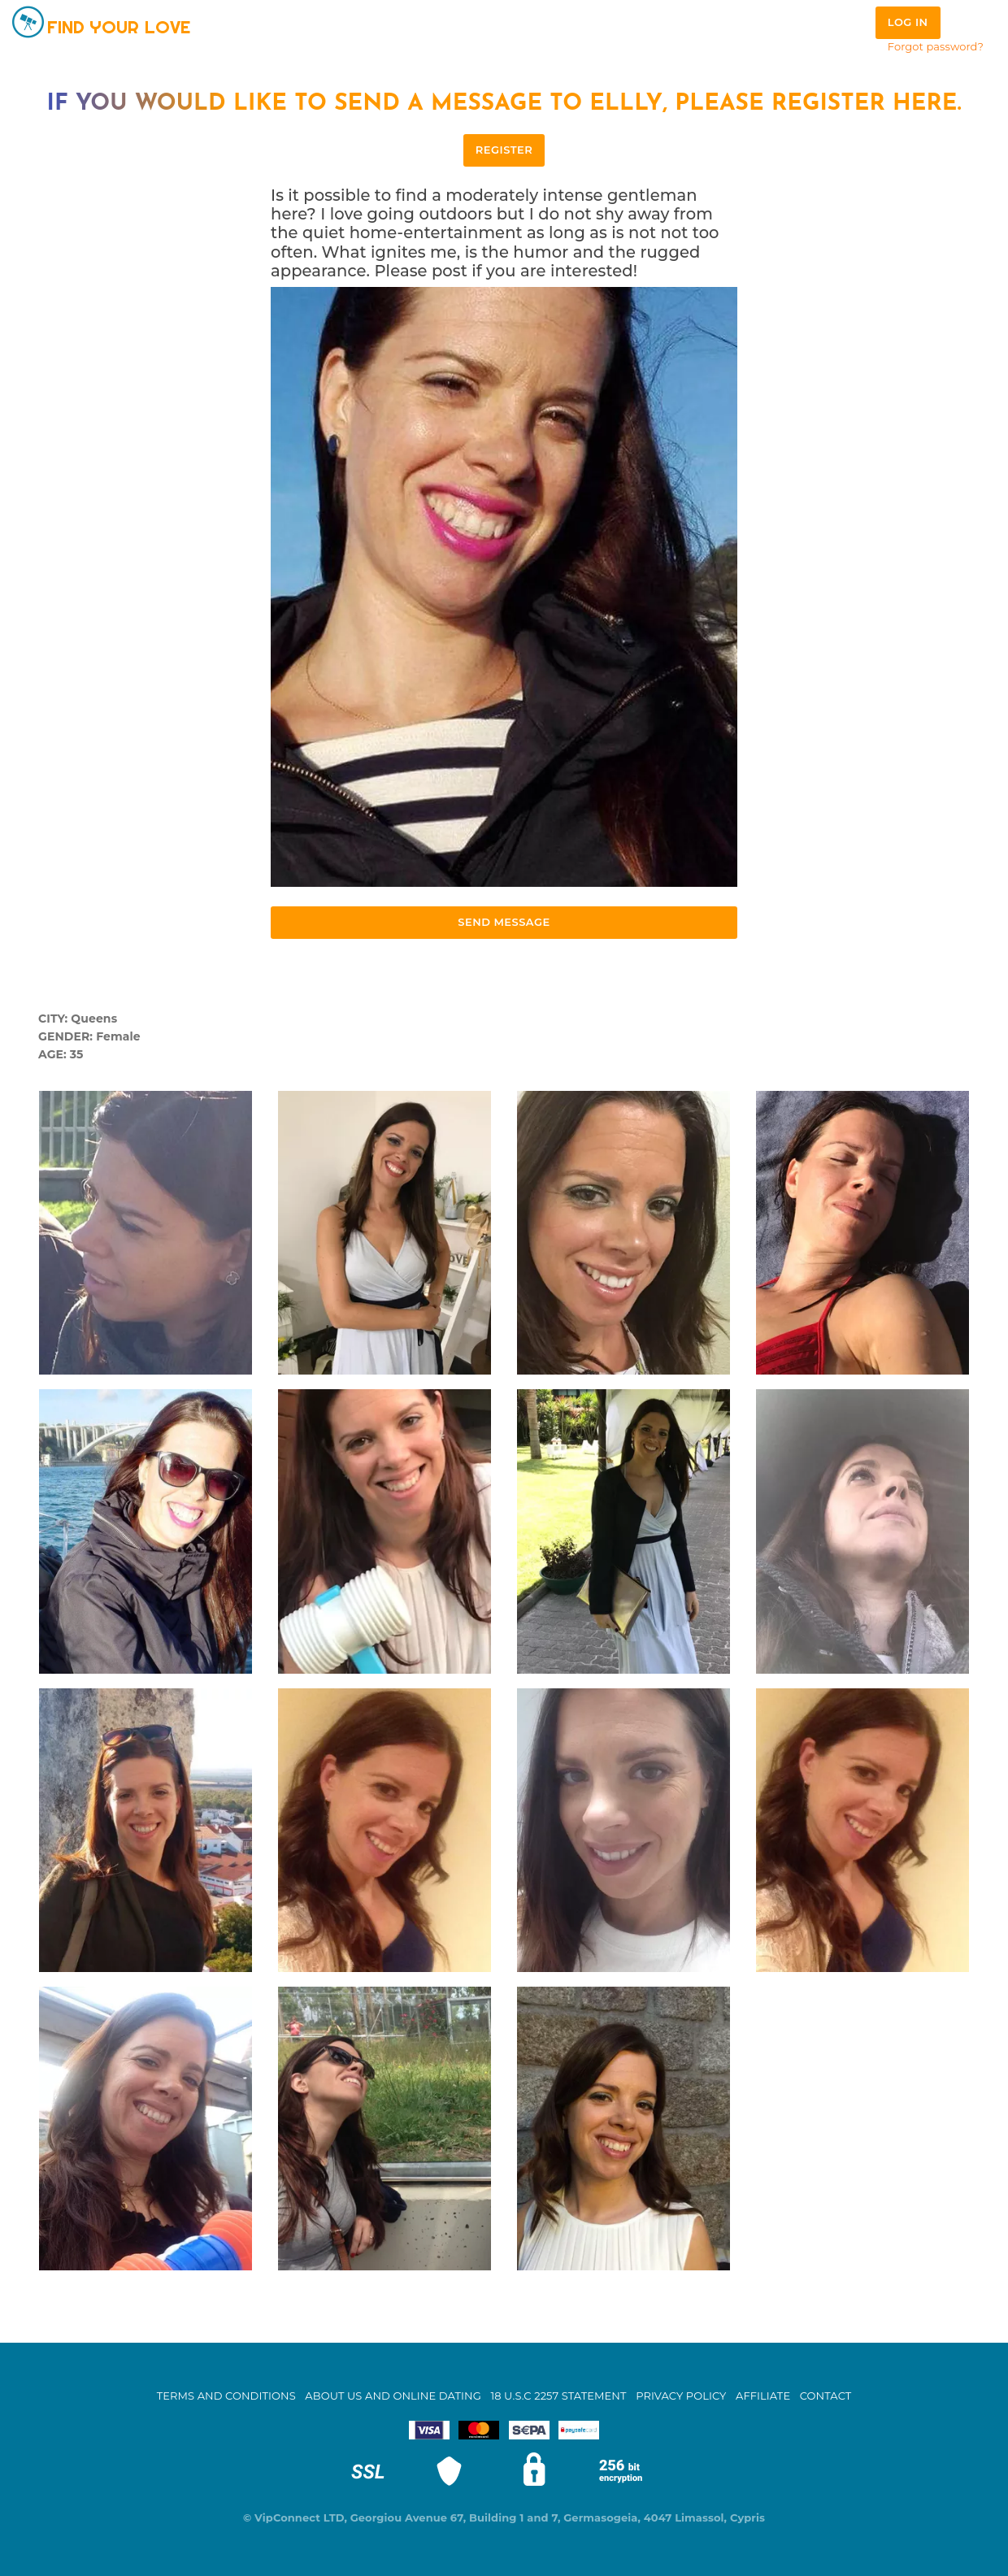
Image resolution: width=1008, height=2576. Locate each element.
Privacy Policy (681, 2395)
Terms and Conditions (226, 2395)
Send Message (504, 921)
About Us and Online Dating (393, 2395)
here (925, 104)
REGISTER (504, 149)
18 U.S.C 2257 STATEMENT (558, 2395)
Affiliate (763, 2395)
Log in (908, 21)
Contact (826, 2395)
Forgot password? (936, 46)
